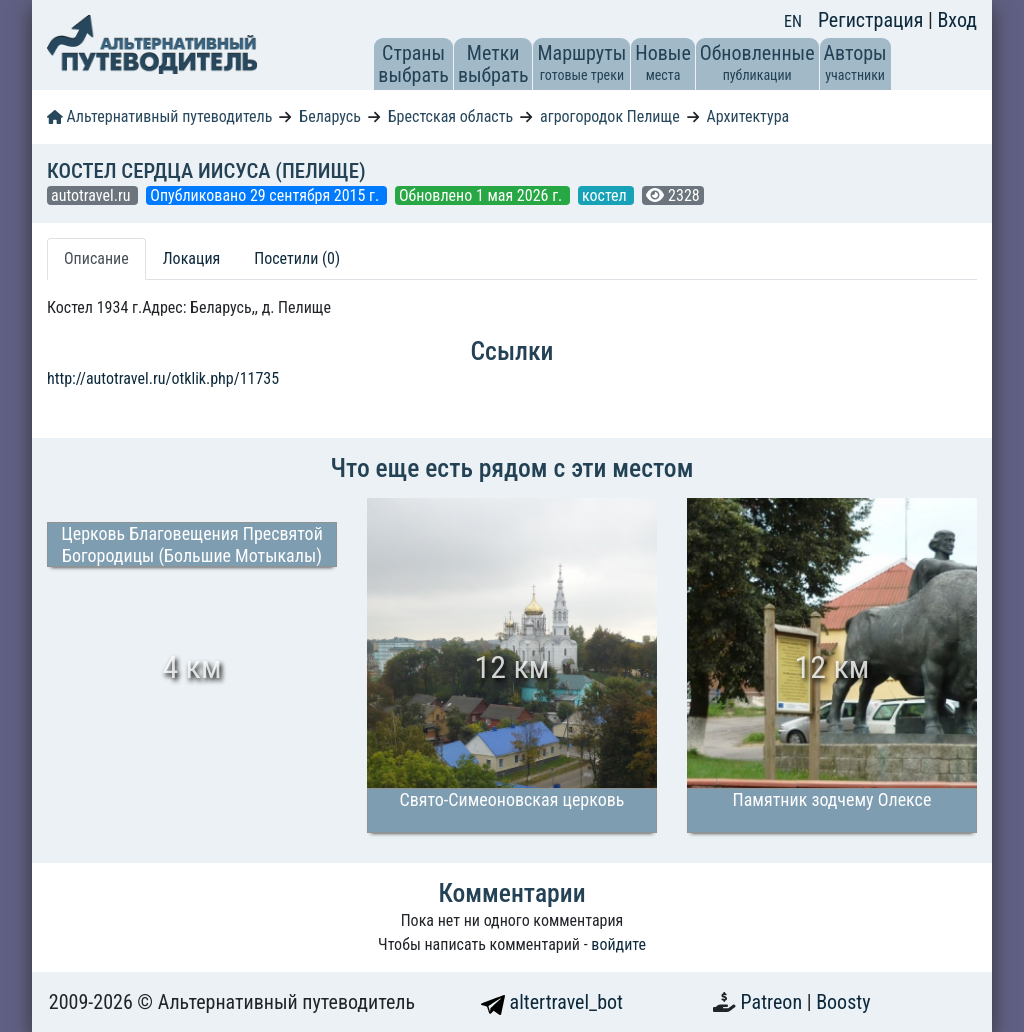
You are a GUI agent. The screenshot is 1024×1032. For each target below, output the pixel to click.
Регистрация (873, 20)
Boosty (843, 1002)
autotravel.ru (92, 195)
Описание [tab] (96, 258)
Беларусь (330, 116)
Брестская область (450, 116)
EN (793, 21)
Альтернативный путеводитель (159, 116)
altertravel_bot (552, 1002)
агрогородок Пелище (610, 116)
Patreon (774, 1002)
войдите (618, 944)
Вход (957, 20)
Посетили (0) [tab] (297, 258)
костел (606, 195)
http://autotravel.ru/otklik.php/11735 (163, 378)
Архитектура (748, 116)
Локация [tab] (192, 258)
